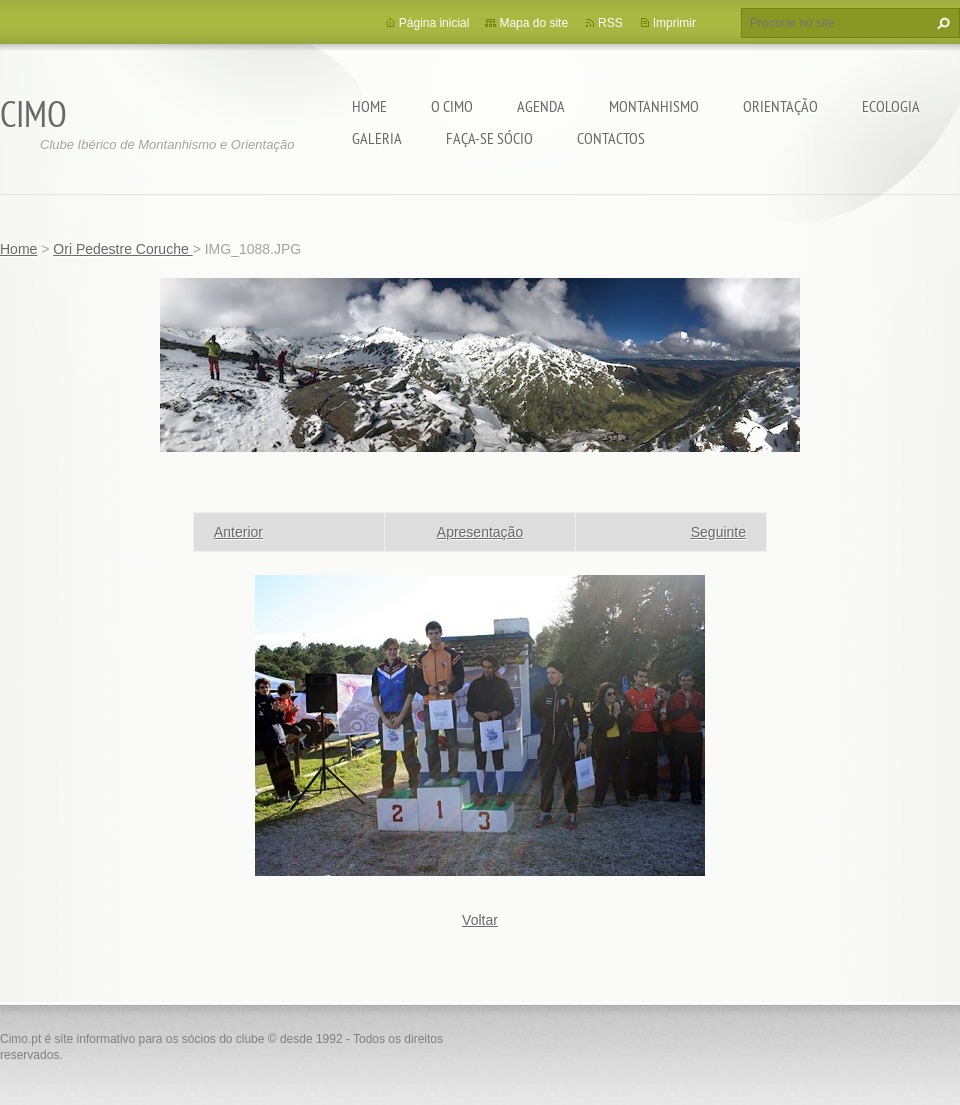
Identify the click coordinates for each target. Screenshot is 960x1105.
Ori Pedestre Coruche (122, 249)
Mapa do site (533, 23)
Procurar (941, 23)
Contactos (611, 138)
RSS (610, 23)
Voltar (480, 920)
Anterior (238, 532)
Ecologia (891, 106)
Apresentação (480, 532)
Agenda (541, 106)
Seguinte (718, 532)
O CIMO (452, 106)
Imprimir (674, 23)
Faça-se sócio (489, 138)
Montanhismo (654, 106)
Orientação (780, 106)
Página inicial (434, 23)
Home (369, 106)
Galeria (377, 138)
